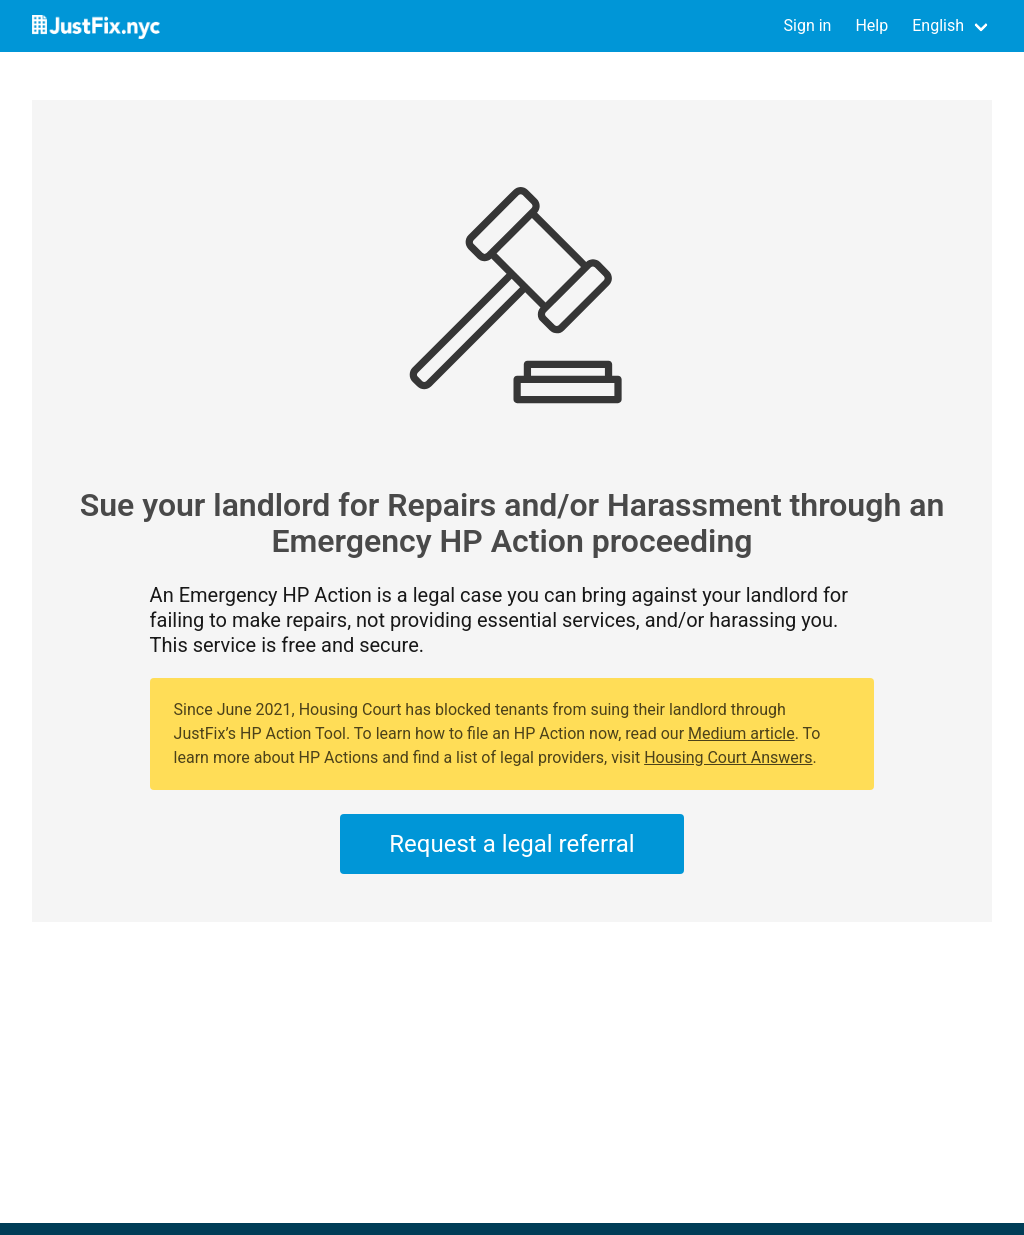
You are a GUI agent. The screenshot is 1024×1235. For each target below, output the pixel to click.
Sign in (808, 25)
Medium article (741, 733)
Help (871, 25)
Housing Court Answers (728, 757)
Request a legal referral (511, 844)
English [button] (938, 25)
